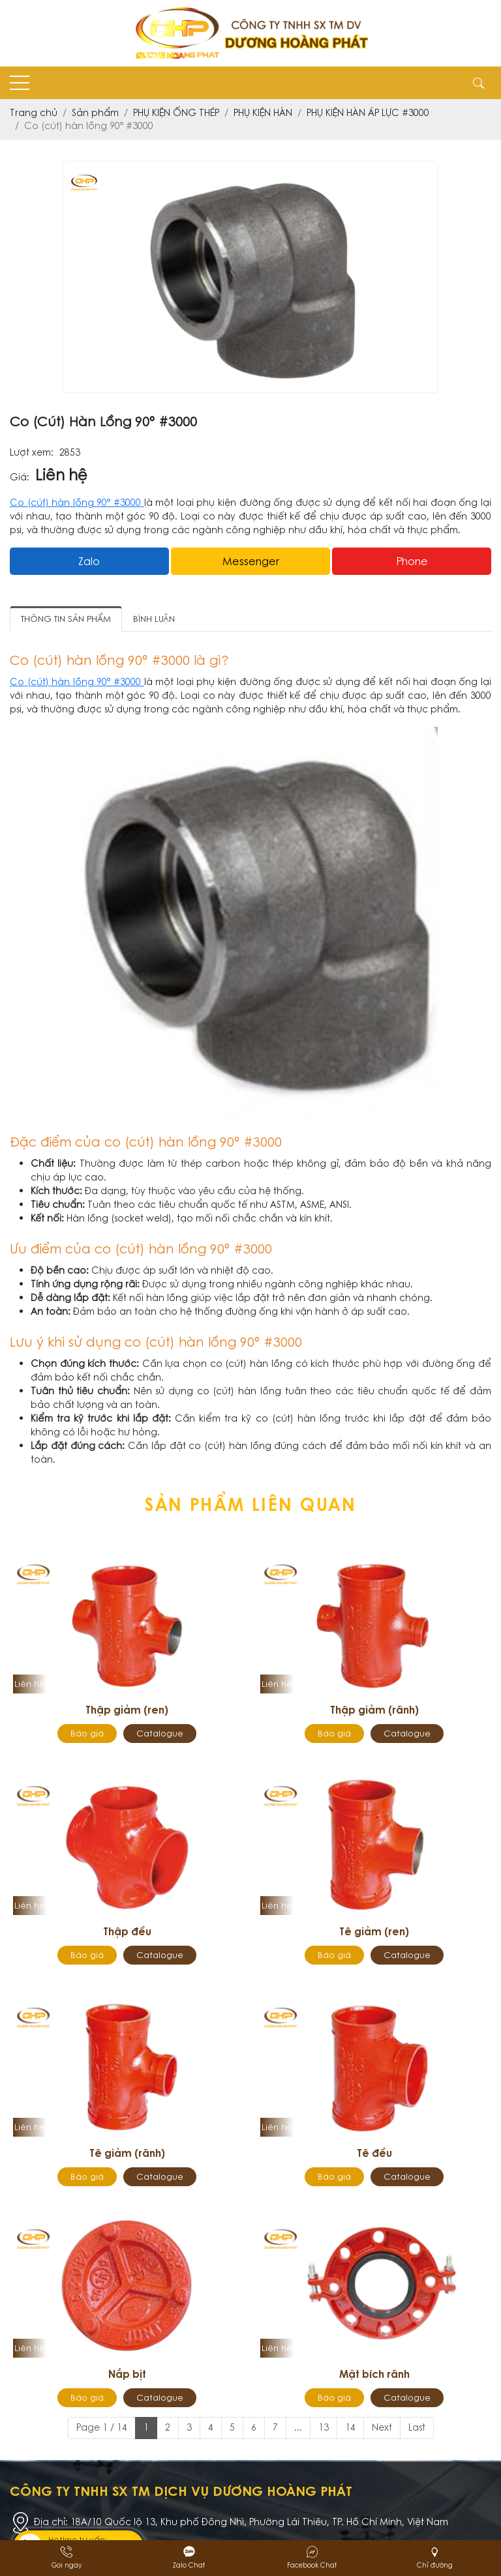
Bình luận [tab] (154, 619)
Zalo (89, 561)
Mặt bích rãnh (374, 2374)
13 (323, 2427)
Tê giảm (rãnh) (127, 2153)
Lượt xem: (31, 452)
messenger (250, 561)
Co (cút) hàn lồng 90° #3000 (77, 502)
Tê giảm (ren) (374, 1931)
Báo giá (87, 1733)
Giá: (19, 477)
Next (382, 2427)
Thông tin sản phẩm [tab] (66, 619)
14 (350, 2427)
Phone (412, 561)
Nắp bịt (127, 2374)
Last (416, 2427)
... (298, 2427)
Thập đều (127, 1931)
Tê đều (374, 2153)
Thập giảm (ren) (126, 1710)
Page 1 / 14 (101, 2427)
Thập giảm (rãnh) (374, 1710)
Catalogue (159, 1733)
